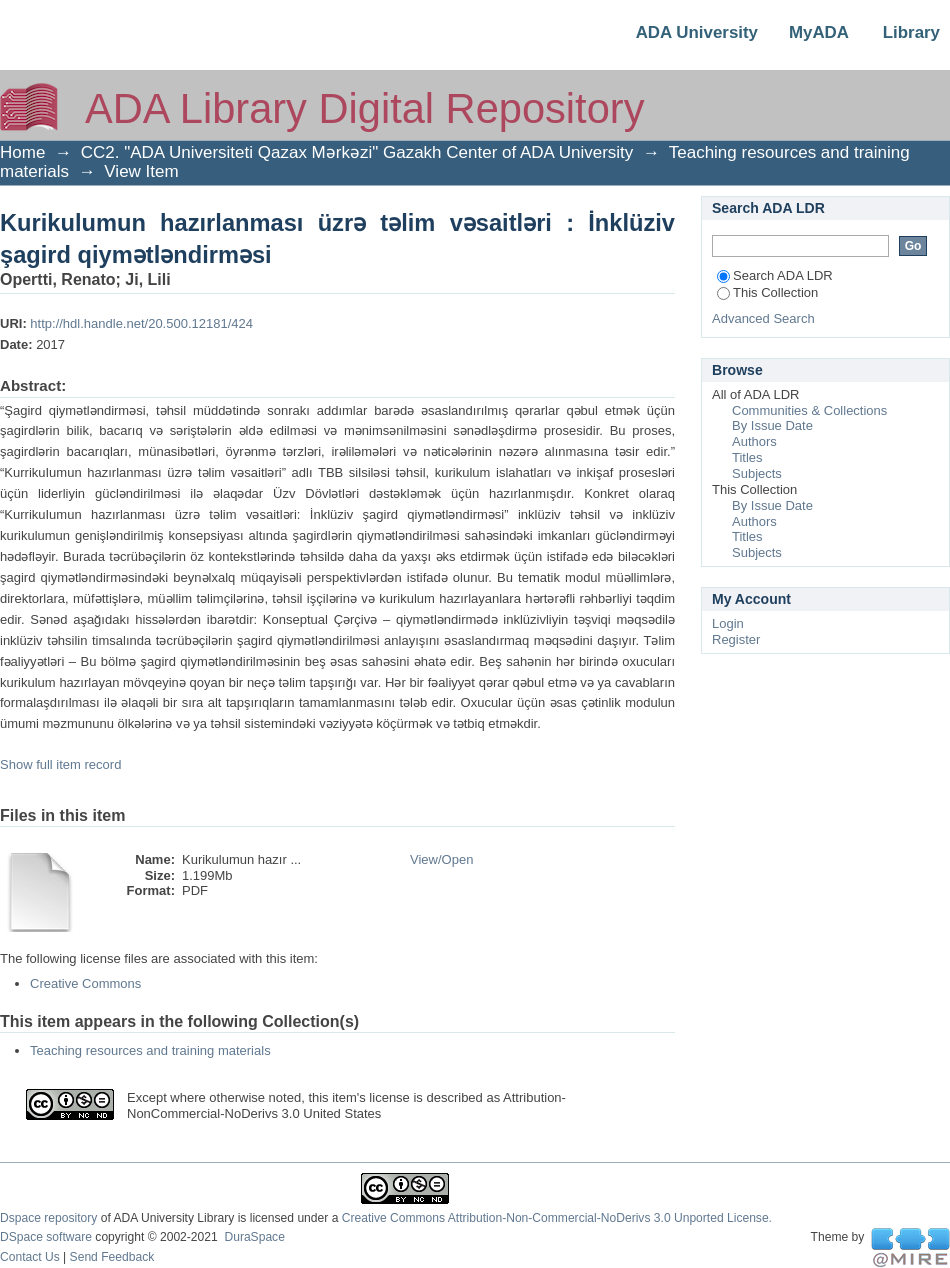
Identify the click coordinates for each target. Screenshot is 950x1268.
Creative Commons (85, 983)
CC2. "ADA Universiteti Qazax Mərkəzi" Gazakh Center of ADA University (357, 152)
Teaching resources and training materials (150, 1050)
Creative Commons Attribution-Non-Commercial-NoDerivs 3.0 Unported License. (557, 1218)
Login (728, 623)
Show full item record (60, 764)
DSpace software (46, 1237)
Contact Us (30, 1257)
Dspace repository (48, 1218)
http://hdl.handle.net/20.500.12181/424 (141, 323)
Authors (754, 441)
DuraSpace (254, 1237)
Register (736, 639)
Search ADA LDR (775, 275)
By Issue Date (772, 425)
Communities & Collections (809, 410)
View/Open (441, 859)
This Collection (767, 292)
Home (22, 152)
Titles (747, 457)
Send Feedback (112, 1257)
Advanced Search (763, 318)
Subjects (757, 473)
